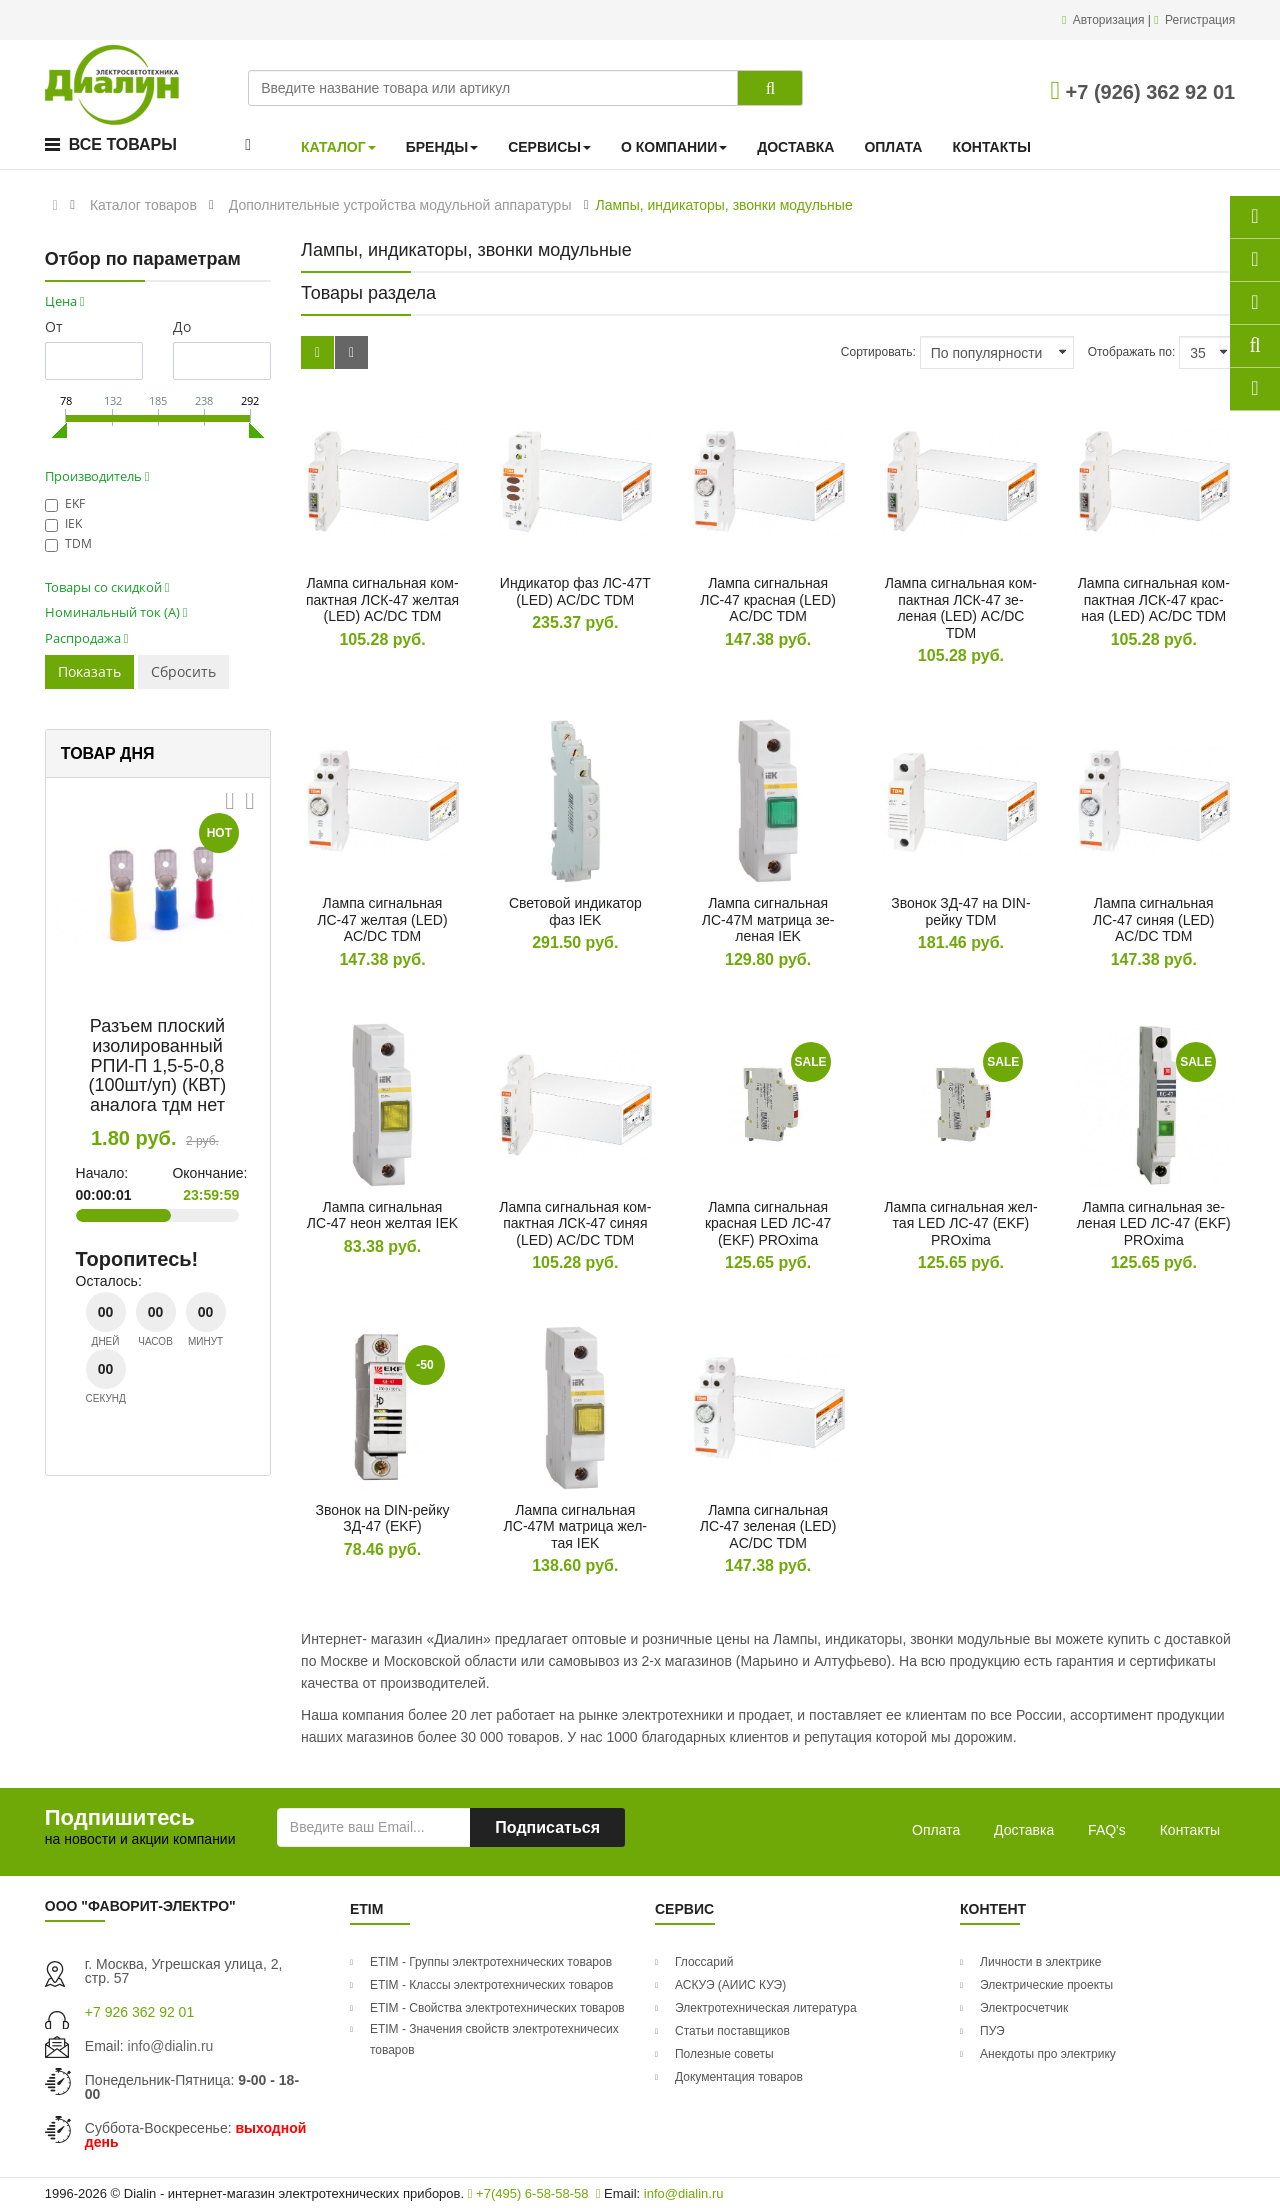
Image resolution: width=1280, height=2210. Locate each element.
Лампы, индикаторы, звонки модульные (723, 205)
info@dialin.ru (171, 2046)
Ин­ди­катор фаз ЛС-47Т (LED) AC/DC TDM (575, 591)
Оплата (936, 1830)
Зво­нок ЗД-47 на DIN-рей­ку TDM (960, 911)
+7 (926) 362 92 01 (1143, 92)
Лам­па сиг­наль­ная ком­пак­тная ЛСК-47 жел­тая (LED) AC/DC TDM (382, 599)
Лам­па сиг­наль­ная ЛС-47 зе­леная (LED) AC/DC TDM (768, 1526)
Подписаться (547, 1827)
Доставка (1024, 1830)
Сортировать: (878, 352)
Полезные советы (724, 2054)
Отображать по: (1132, 352)
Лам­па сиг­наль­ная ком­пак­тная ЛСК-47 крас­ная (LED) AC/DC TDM (1154, 599)
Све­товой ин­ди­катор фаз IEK (575, 911)
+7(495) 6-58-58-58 (528, 2193)
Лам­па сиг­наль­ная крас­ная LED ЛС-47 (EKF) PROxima (768, 1223)
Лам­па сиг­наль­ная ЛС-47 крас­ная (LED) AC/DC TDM (768, 599)
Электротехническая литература (766, 2008)
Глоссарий (704, 1962)
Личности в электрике (1040, 1962)
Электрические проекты (1046, 1985)
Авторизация (1110, 20)
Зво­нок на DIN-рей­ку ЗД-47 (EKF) (383, 1518)
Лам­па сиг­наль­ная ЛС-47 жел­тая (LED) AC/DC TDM (382, 919)
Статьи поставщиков (732, 2031)
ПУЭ (992, 2031)
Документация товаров (739, 2077)
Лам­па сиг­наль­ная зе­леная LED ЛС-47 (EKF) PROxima (1154, 1223)
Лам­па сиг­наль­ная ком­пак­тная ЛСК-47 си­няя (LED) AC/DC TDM (575, 1223)
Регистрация (1200, 20)
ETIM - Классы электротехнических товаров (491, 1985)
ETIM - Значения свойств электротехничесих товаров (494, 2039)
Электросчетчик (1024, 2008)
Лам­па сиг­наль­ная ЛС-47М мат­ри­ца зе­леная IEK (768, 919)
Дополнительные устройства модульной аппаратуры (400, 205)
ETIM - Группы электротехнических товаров (491, 1962)
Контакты (1190, 1830)
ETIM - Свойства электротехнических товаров (497, 2008)
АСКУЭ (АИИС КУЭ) (730, 1985)
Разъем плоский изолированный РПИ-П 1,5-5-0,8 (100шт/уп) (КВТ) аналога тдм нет (158, 1065)
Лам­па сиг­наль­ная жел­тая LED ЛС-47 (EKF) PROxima (960, 1223)
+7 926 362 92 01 (139, 2012)
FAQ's (1107, 1830)
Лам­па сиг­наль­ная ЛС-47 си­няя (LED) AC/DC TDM (1154, 919)
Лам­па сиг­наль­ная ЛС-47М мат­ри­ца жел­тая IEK (575, 1526)
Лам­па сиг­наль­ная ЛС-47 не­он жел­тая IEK (382, 1215)
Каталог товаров (143, 205)
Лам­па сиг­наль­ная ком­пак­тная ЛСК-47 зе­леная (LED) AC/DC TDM (961, 608)
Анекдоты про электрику (1048, 2054)
